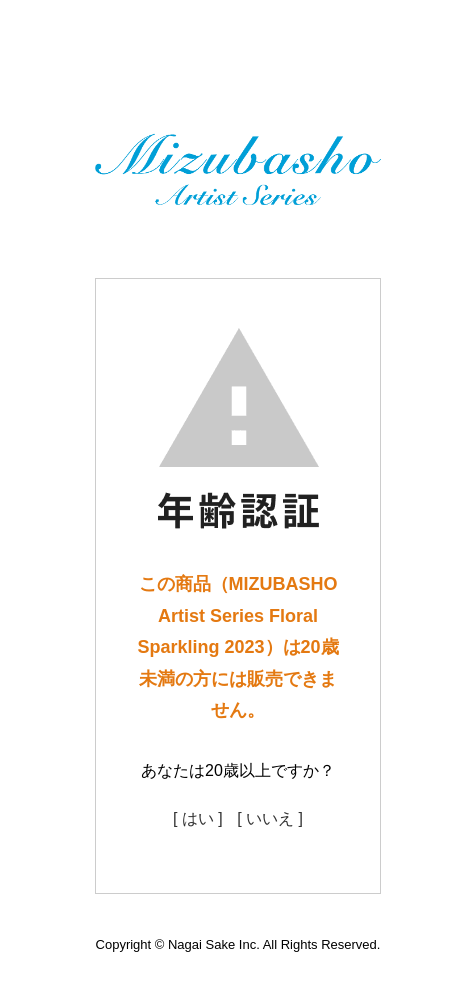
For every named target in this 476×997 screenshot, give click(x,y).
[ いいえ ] (270, 818)
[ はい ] (198, 818)
